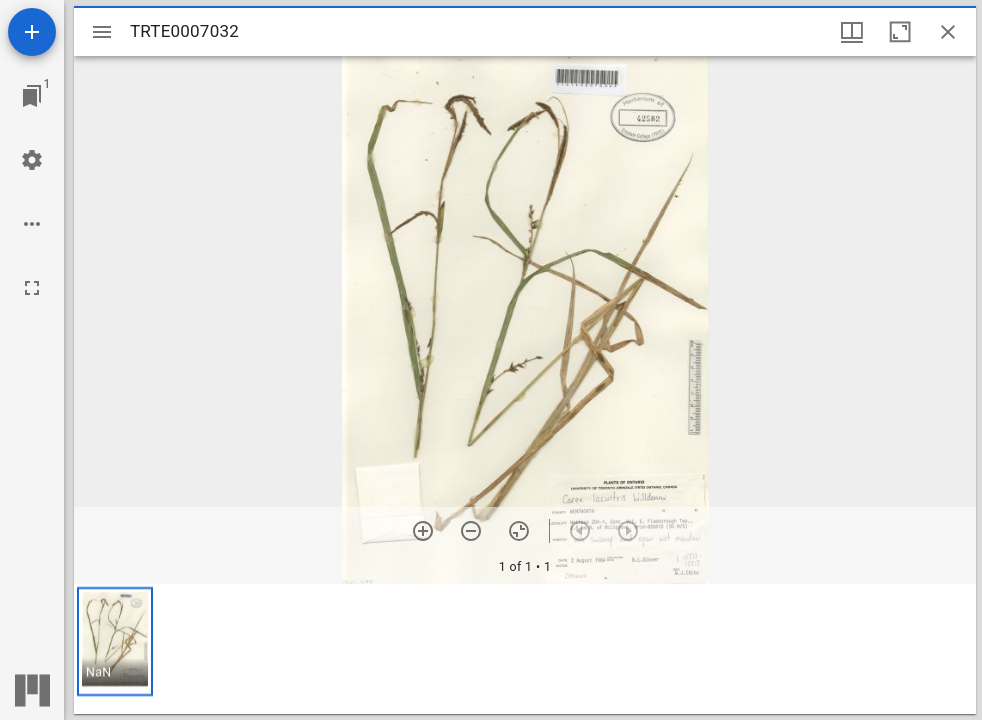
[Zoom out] (471, 531)
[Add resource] (32, 32)
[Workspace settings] (32, 160)
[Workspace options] (32, 224)
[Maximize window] (900, 32)
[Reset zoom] (519, 531)
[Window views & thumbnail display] (852, 32)
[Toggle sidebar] (102, 32)
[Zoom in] (423, 531)
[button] (115, 641)
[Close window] (948, 32)
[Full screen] (32, 288)
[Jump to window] (32, 96)
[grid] (525, 649)
